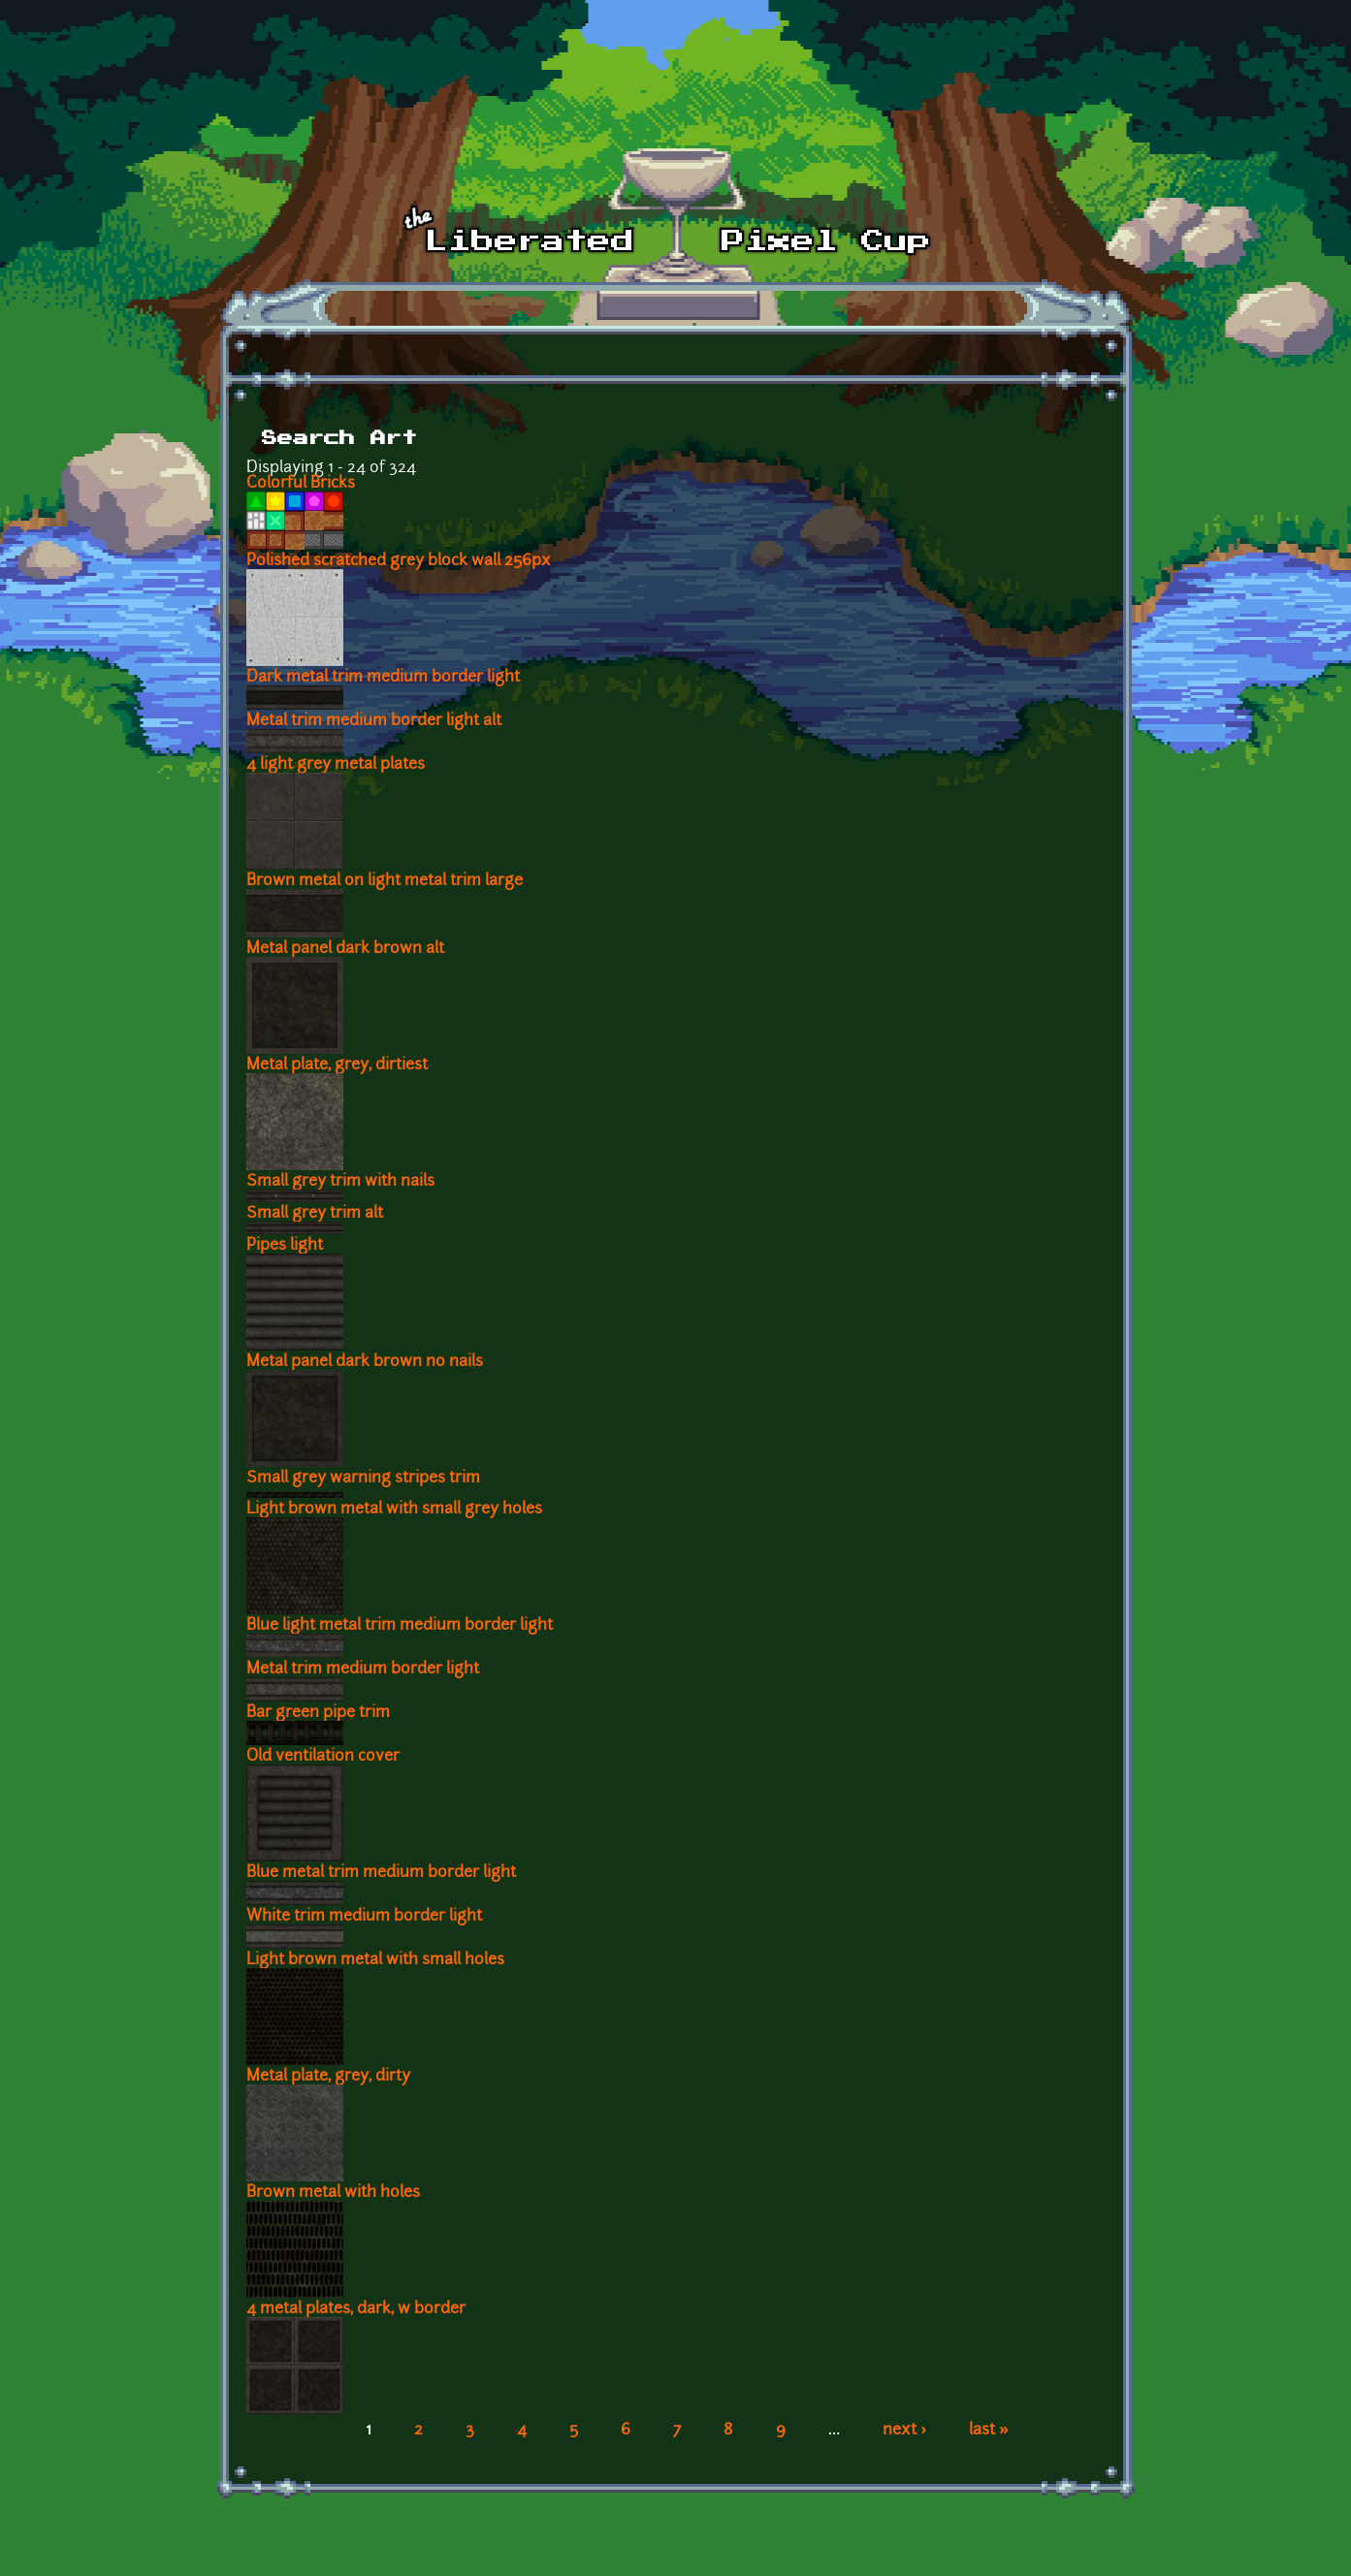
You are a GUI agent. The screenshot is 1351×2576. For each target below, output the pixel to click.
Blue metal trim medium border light (381, 1873)
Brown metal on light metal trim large (384, 881)
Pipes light (284, 1246)
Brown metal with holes (333, 2193)
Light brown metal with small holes (375, 1960)
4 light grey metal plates (335, 765)
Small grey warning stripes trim (363, 1478)
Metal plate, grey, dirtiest (337, 1065)
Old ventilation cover (323, 1757)
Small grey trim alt (314, 1214)
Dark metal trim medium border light (383, 677)
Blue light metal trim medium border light (399, 1626)
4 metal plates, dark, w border (356, 2309)
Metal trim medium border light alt (373, 721)
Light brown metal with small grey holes (394, 1509)
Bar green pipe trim (318, 1713)
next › (904, 2430)
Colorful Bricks (300, 484)
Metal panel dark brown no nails (364, 1362)
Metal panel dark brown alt (345, 949)
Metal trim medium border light (362, 1669)
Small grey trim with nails (340, 1182)
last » (989, 2430)
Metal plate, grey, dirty (328, 2076)
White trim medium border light (364, 1916)
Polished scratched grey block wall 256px (398, 561)
